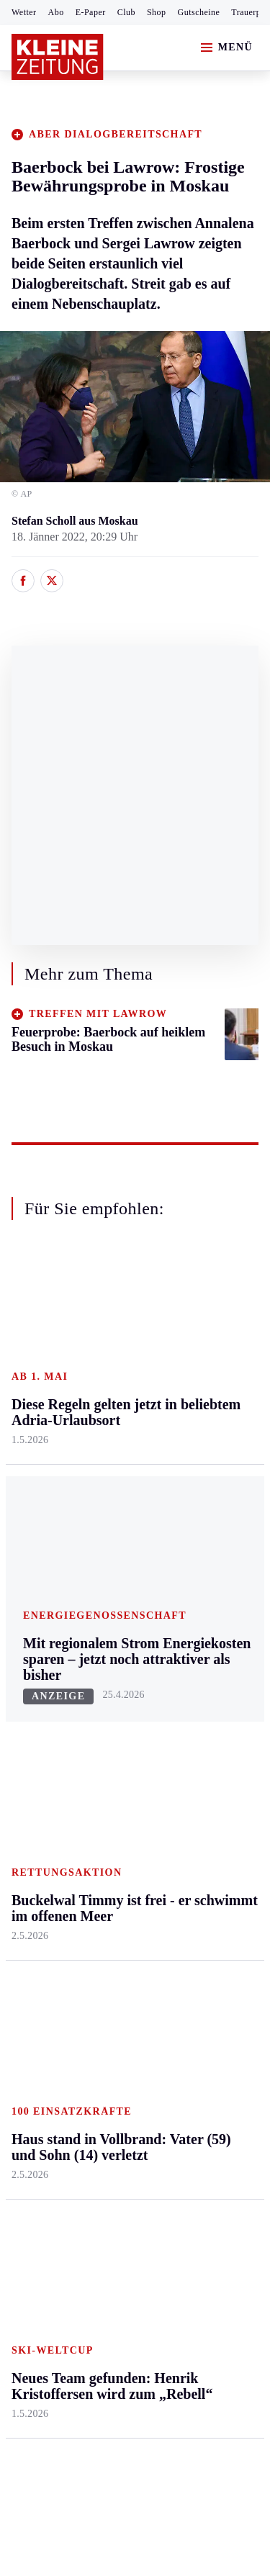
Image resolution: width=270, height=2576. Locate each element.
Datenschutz (145, 2161)
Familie (194, 1545)
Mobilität (198, 1379)
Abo (56, 12)
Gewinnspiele (208, 1763)
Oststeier (32, 1506)
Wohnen (195, 1462)
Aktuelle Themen (197, 1657)
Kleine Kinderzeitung (209, 1727)
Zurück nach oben (135, 1285)
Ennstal (29, 1352)
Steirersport (39, 1677)
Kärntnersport (44, 1704)
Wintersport (39, 1815)
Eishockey (36, 1842)
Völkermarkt (123, 1545)
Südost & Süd (44, 1561)
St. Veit (110, 1490)
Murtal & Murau (50, 1451)
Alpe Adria (202, 1692)
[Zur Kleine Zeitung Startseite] (58, 57)
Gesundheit (202, 1352)
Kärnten (114, 1325)
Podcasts (196, 1834)
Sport (25, 1649)
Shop (156, 12)
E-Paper (91, 12)
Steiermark (39, 1325)
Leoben (29, 1423)
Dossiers (196, 1890)
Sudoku (111, 1787)
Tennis (27, 1759)
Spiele (108, 1759)
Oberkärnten (122, 1435)
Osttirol (111, 1462)
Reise (189, 1435)
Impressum (39, 2161)
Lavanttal (115, 1407)
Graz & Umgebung (37, 1387)
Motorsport (37, 1787)
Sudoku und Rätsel (204, 1798)
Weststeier (35, 1617)
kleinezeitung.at (91, 2289)
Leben (191, 1325)
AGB (91, 2161)
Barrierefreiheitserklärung (77, 2200)
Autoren (112, 1704)
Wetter (24, 12)
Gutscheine (199, 12)
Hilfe (105, 1677)
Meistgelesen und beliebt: (74, 1946)
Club (126, 12)
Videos (192, 1862)
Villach (110, 1517)
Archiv (109, 1732)
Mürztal (30, 1479)
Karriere (195, 1517)
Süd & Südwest (48, 1533)
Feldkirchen (121, 1379)
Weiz (23, 1589)
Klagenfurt (118, 1352)
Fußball (29, 1732)
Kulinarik (198, 1490)
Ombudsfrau (205, 1407)
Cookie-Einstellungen (64, 2239)
